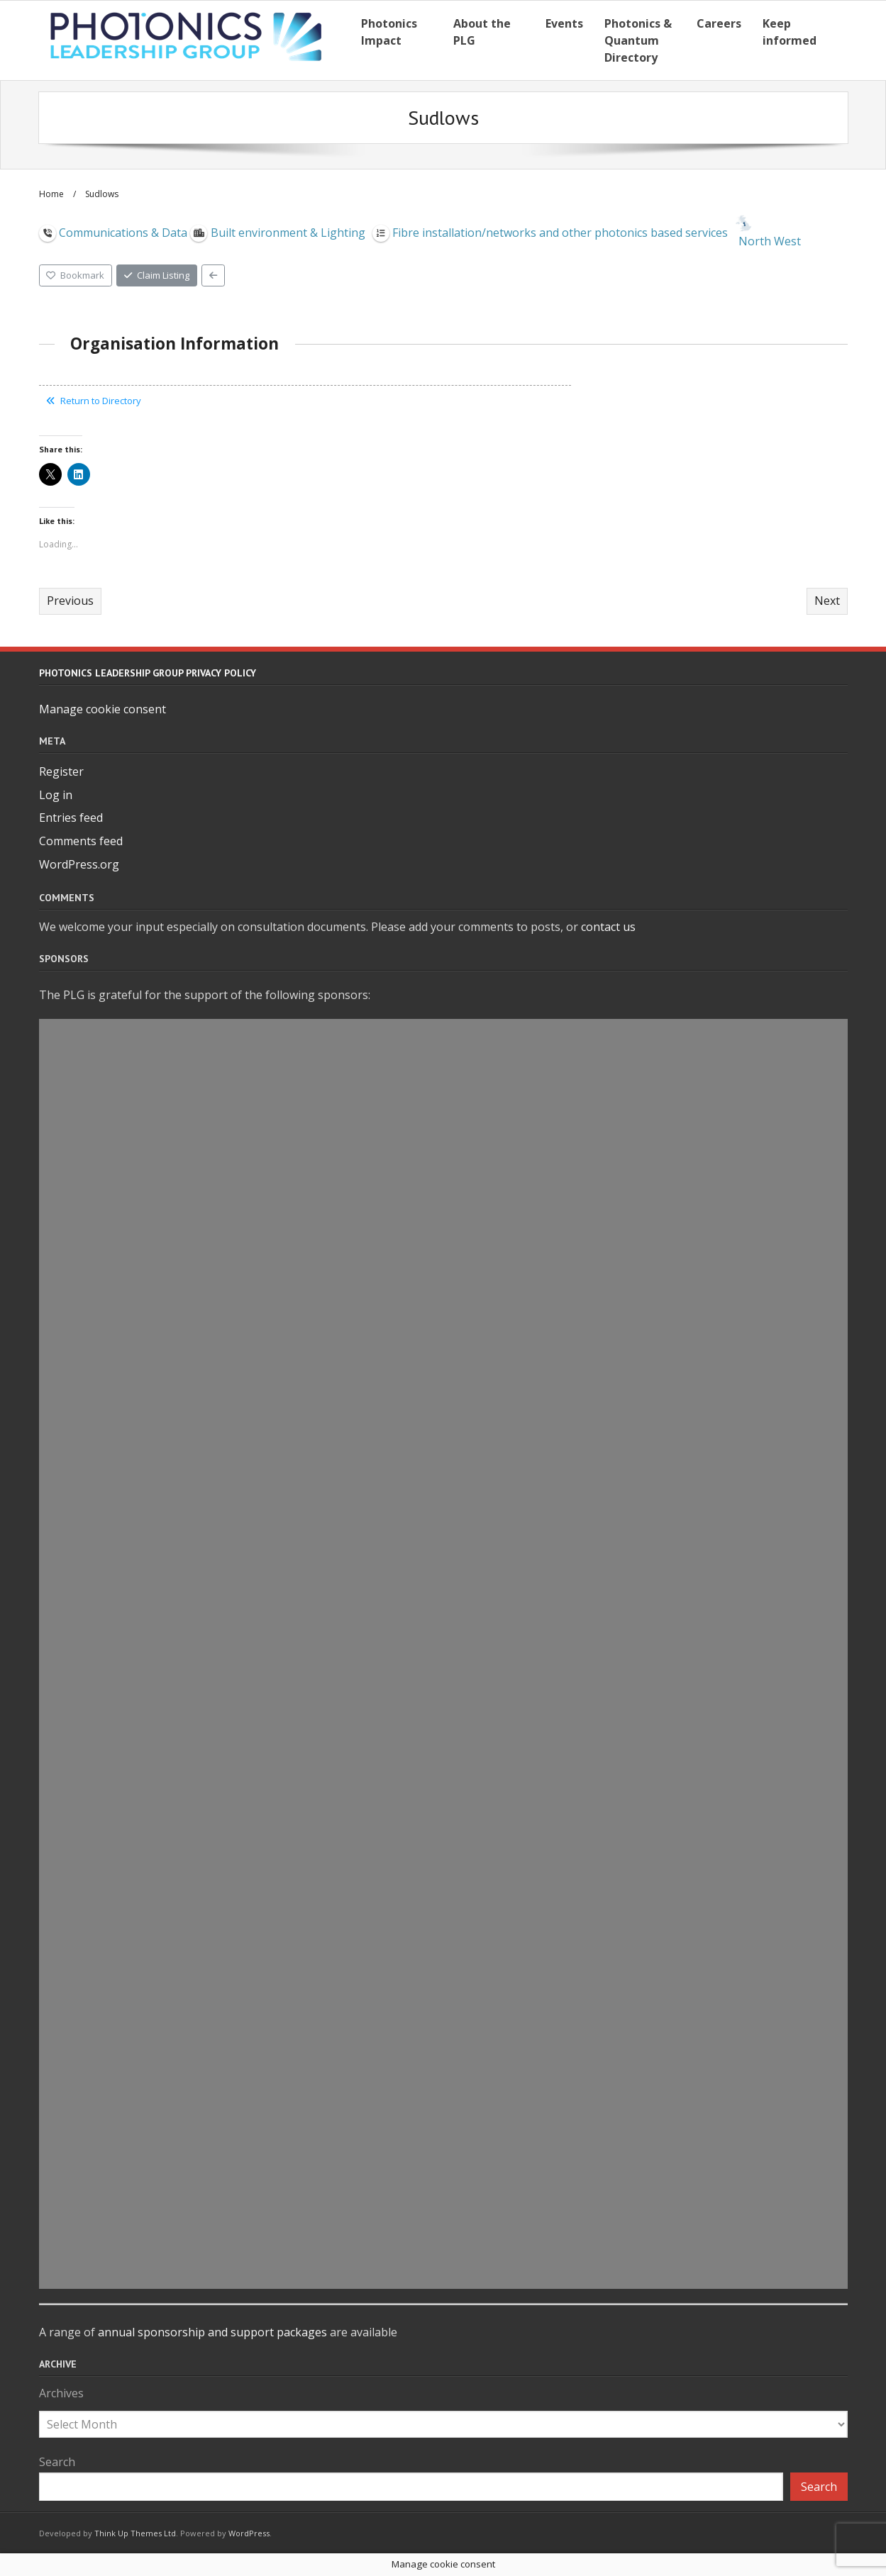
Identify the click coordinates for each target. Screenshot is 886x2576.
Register (61, 771)
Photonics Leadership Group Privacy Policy (147, 673)
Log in (55, 795)
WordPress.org (79, 864)
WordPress (249, 2533)
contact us (608, 927)
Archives (61, 2393)
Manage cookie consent (102, 709)
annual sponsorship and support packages (212, 2332)
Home (51, 194)
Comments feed (81, 841)
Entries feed (71, 817)
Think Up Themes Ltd (135, 2533)
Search (57, 2462)
